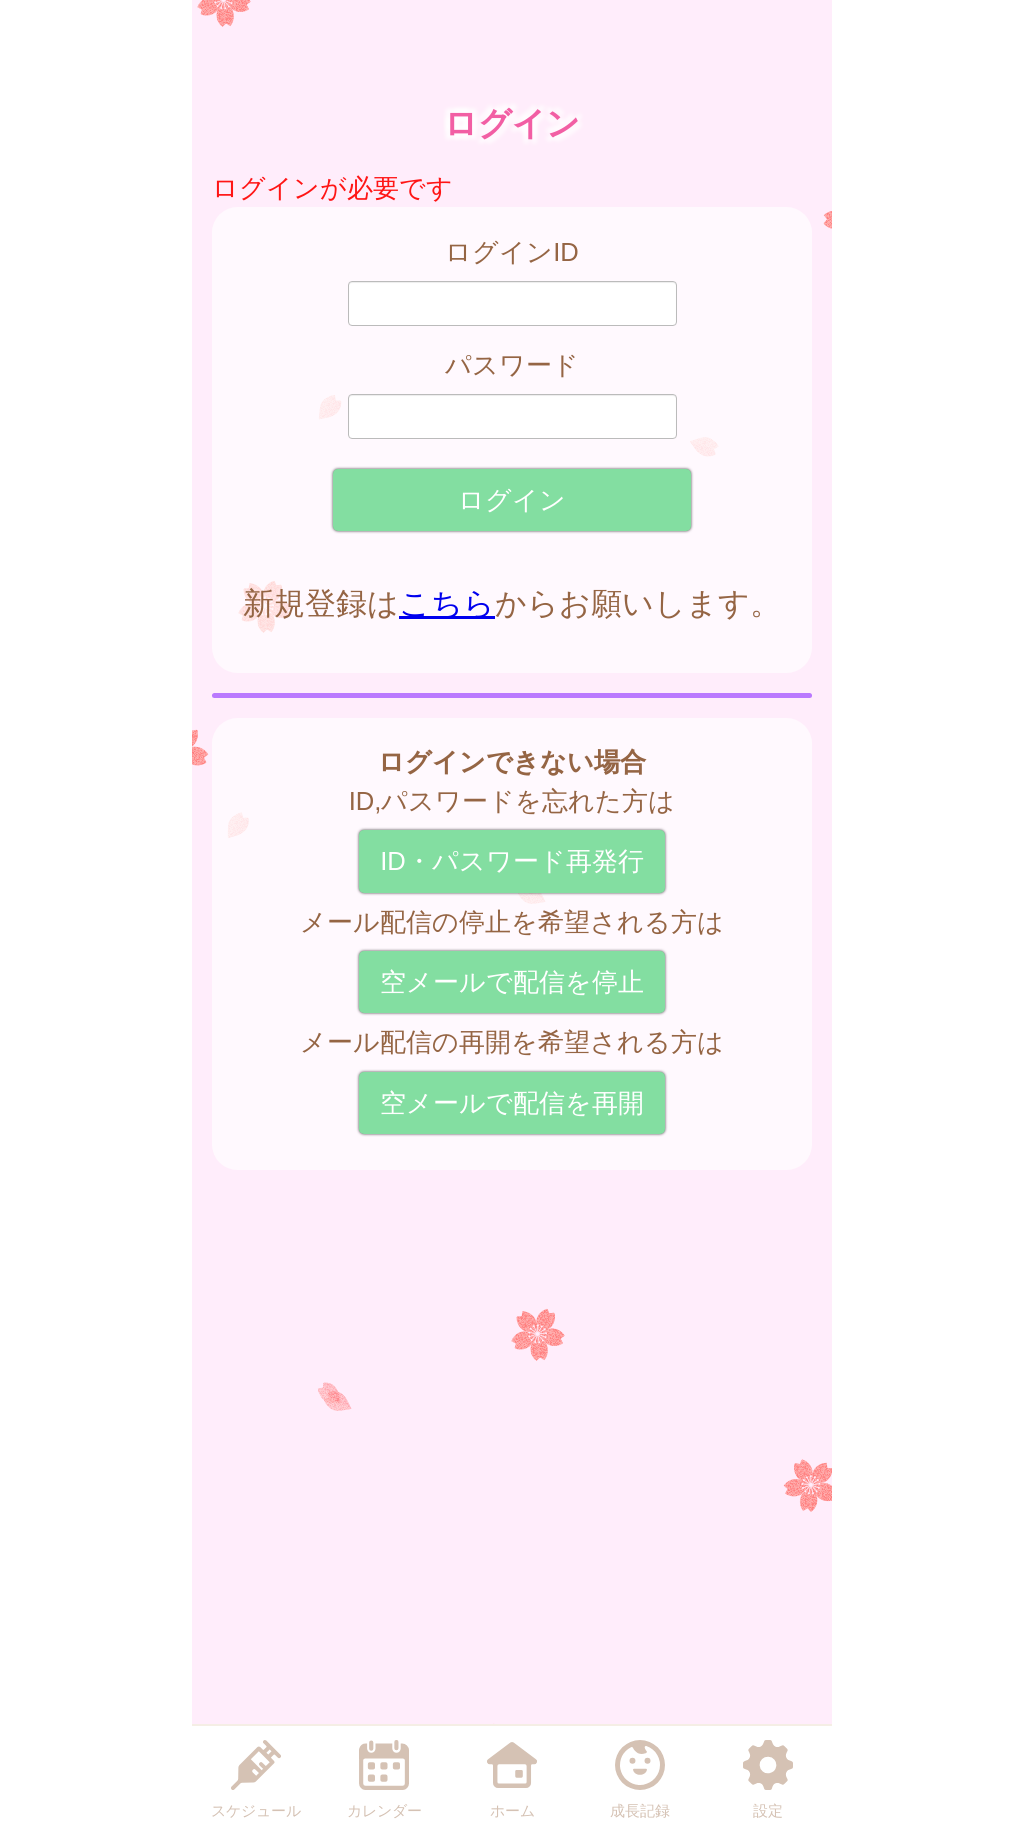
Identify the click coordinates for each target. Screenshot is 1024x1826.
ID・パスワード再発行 (512, 861)
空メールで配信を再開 (512, 1103)
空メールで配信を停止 (512, 982)
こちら (447, 603)
